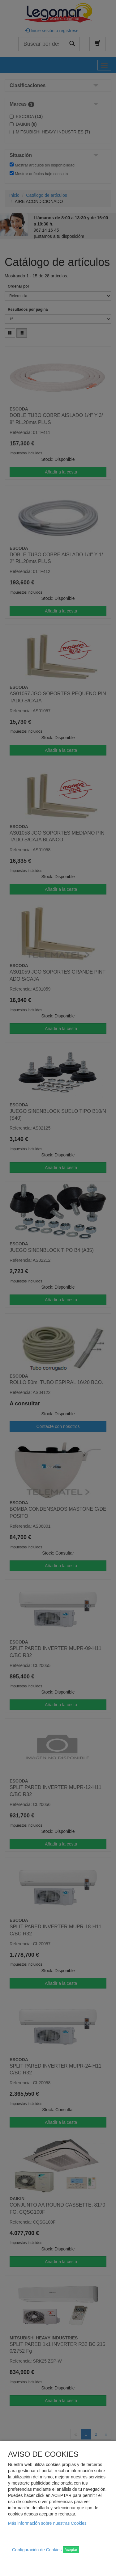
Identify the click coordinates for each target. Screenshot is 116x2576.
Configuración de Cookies (37, 2549)
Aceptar (71, 2550)
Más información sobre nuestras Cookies (47, 2523)
